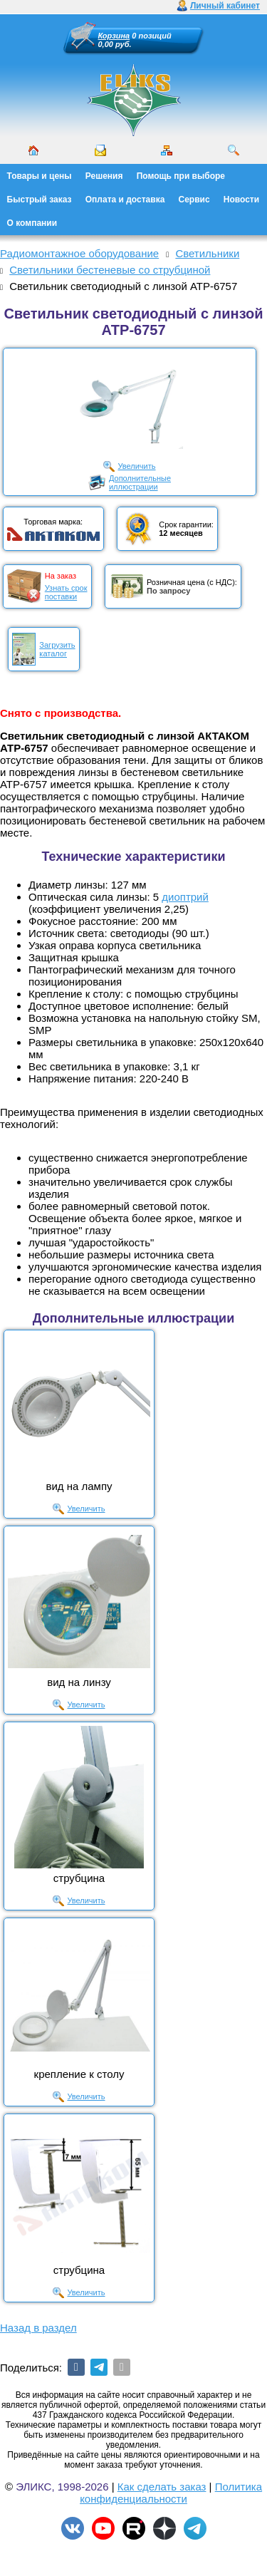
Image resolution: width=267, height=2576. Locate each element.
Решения (104, 176)
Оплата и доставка (125, 200)
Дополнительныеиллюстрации (140, 482)
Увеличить (136, 466)
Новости (241, 200)
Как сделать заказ (161, 2487)
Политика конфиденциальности (171, 2493)
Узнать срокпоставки (66, 592)
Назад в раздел (38, 2328)
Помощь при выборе (181, 176)
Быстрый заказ (39, 200)
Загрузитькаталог (57, 649)
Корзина (114, 35)
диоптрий (185, 897)
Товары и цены (39, 176)
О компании (32, 223)
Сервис (194, 200)
